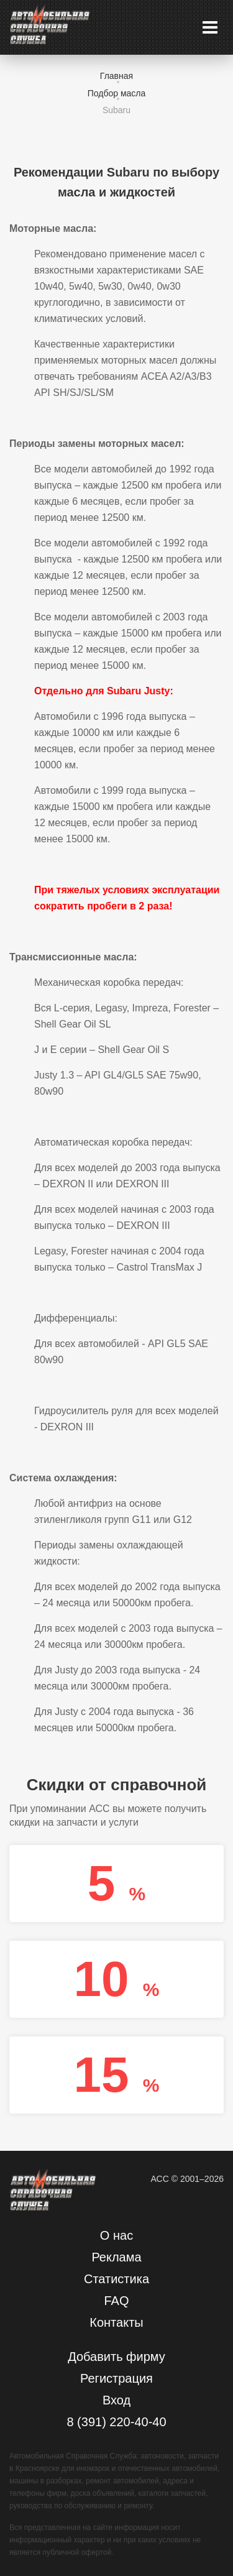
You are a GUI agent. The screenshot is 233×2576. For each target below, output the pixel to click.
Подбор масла (117, 93)
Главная (116, 76)
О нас (116, 2235)
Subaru (116, 110)
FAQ (116, 2300)
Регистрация (116, 2378)
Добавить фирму (116, 2356)
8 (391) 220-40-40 (116, 2422)
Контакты (116, 2322)
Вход (116, 2400)
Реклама (116, 2257)
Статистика (116, 2279)
